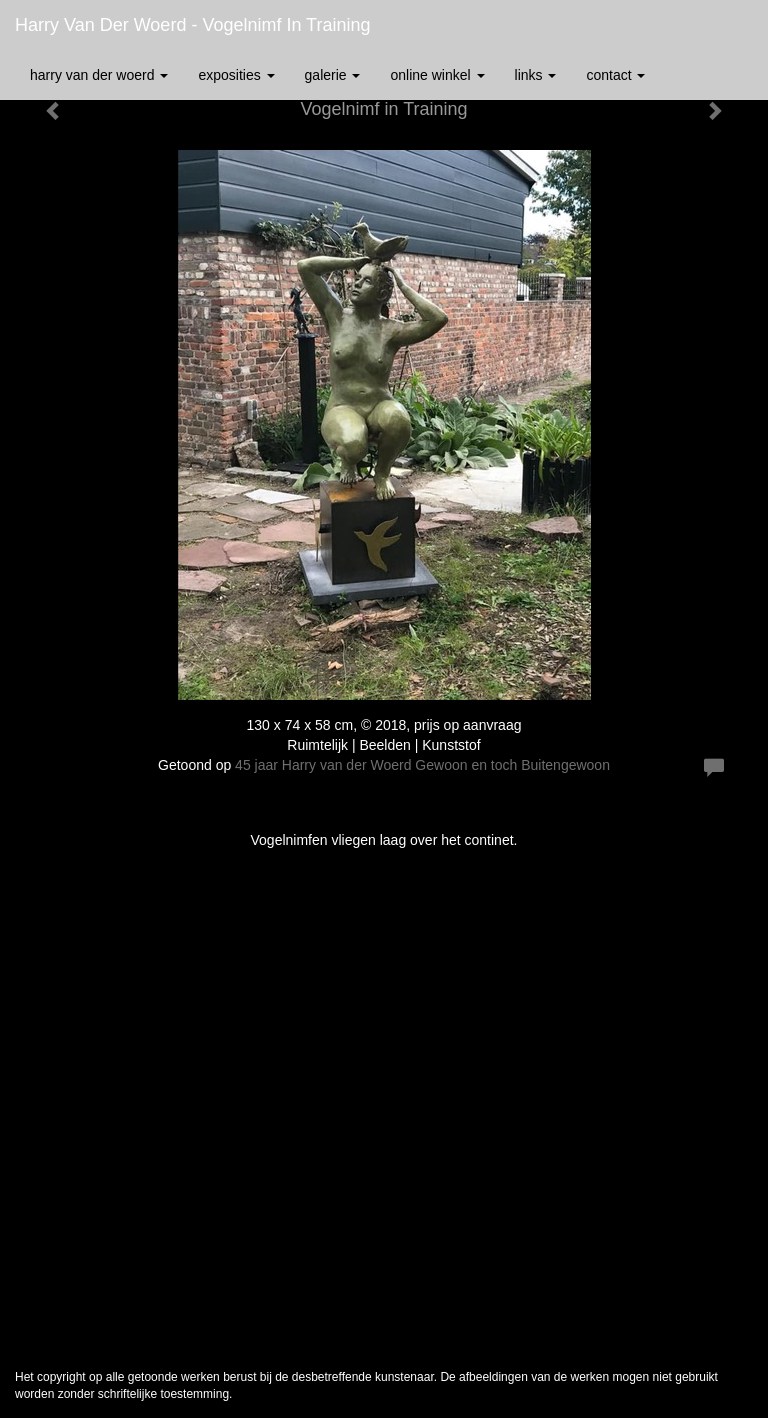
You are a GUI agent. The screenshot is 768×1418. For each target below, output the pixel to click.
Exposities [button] (236, 75)
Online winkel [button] (437, 75)
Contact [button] (615, 75)
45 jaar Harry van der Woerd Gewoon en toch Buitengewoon (422, 765)
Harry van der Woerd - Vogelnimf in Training (192, 25)
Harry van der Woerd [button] (99, 75)
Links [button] (536, 75)
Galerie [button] (333, 75)
